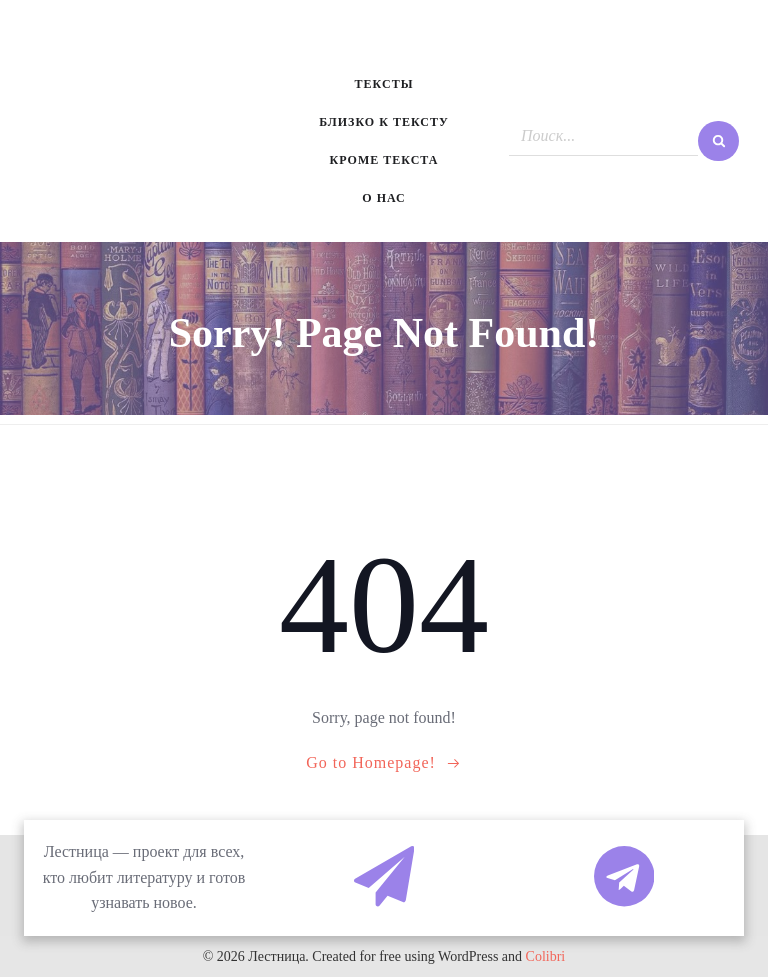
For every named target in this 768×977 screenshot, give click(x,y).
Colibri (546, 956)
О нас (383, 198)
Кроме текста (384, 160)
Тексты (384, 84)
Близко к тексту (384, 122)
